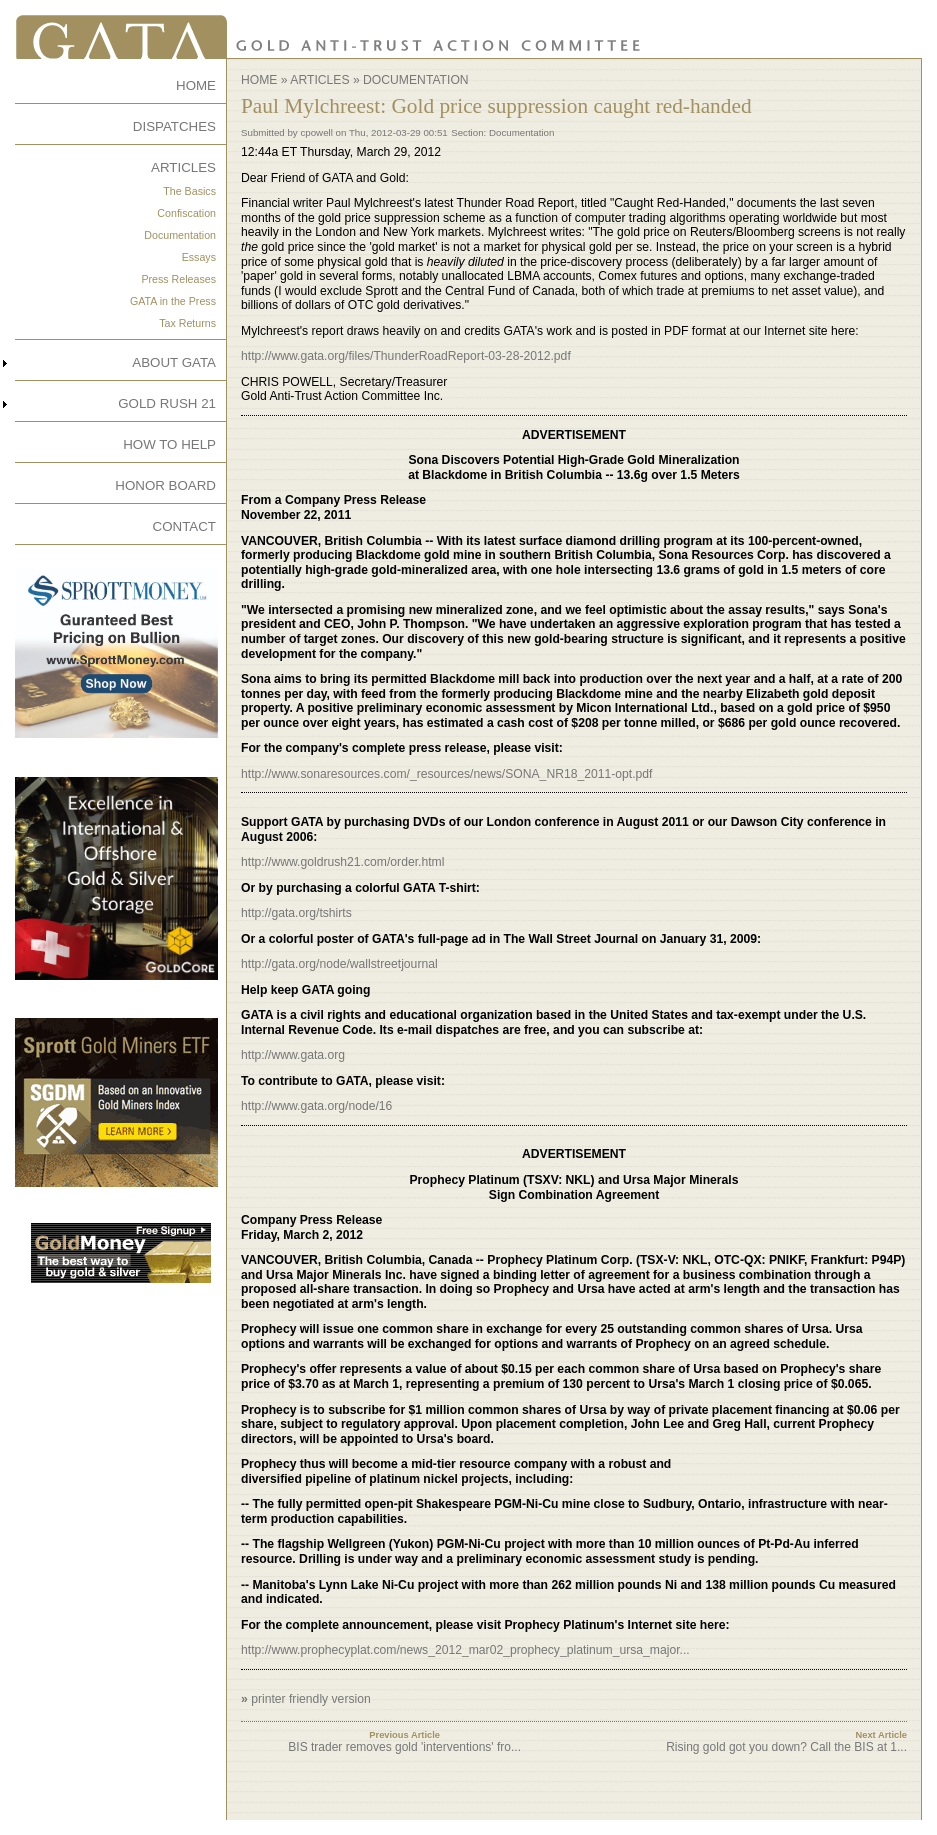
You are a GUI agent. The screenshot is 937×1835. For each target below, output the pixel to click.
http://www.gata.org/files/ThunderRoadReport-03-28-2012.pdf (406, 356)
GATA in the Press (173, 301)
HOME (196, 85)
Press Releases (178, 279)
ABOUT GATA (174, 362)
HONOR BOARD (165, 485)
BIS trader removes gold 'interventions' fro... (404, 1747)
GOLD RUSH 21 (167, 403)
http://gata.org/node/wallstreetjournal (339, 964)
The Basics (189, 191)
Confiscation (186, 213)
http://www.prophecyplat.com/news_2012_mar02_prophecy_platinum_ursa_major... (465, 1650)
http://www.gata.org (293, 1055)
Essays (199, 257)
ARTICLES (183, 167)
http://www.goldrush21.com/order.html (342, 862)
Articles (319, 80)
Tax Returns (187, 323)
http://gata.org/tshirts (296, 913)
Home (259, 80)
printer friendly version (311, 1699)
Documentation (180, 235)
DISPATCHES (174, 126)
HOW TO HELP (169, 444)
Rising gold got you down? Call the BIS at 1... (786, 1747)
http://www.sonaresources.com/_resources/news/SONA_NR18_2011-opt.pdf (447, 774)
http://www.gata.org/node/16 (316, 1106)
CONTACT (184, 526)
